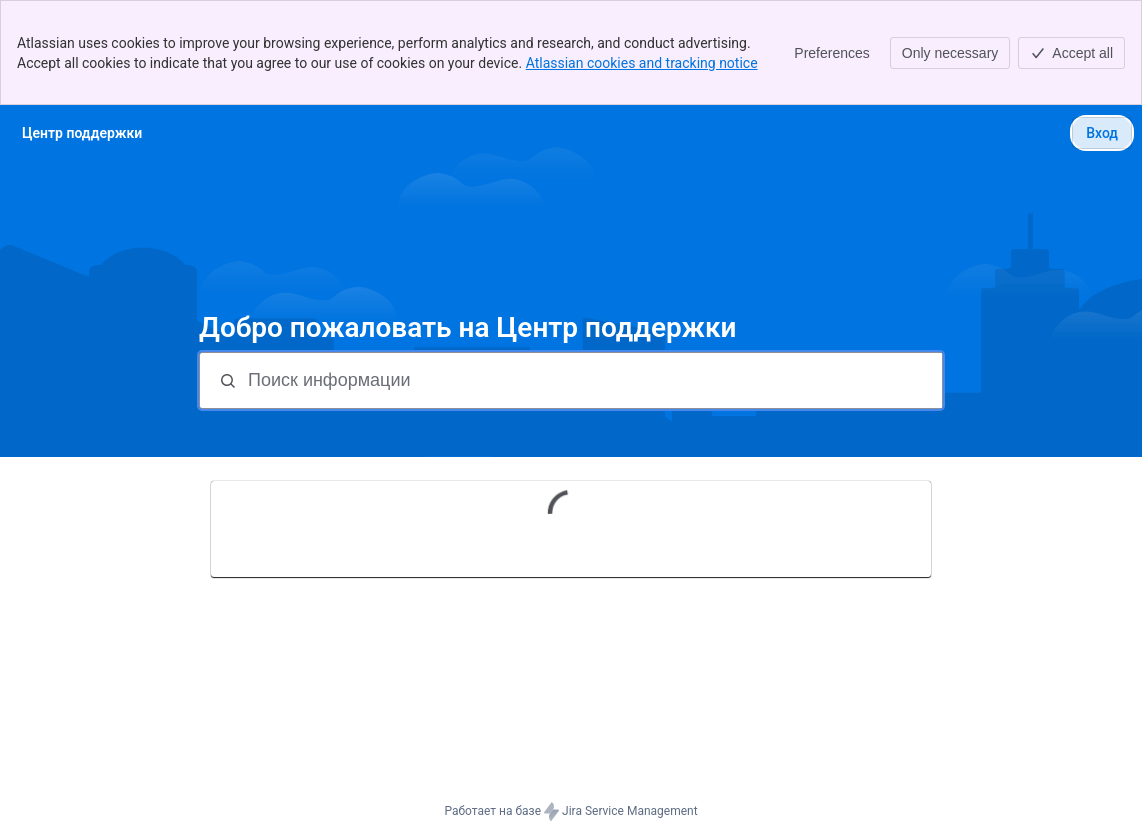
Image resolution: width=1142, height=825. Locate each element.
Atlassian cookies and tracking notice (642, 63)
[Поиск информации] (593, 380)
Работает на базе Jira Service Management (570, 812)
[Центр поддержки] (82, 133)
